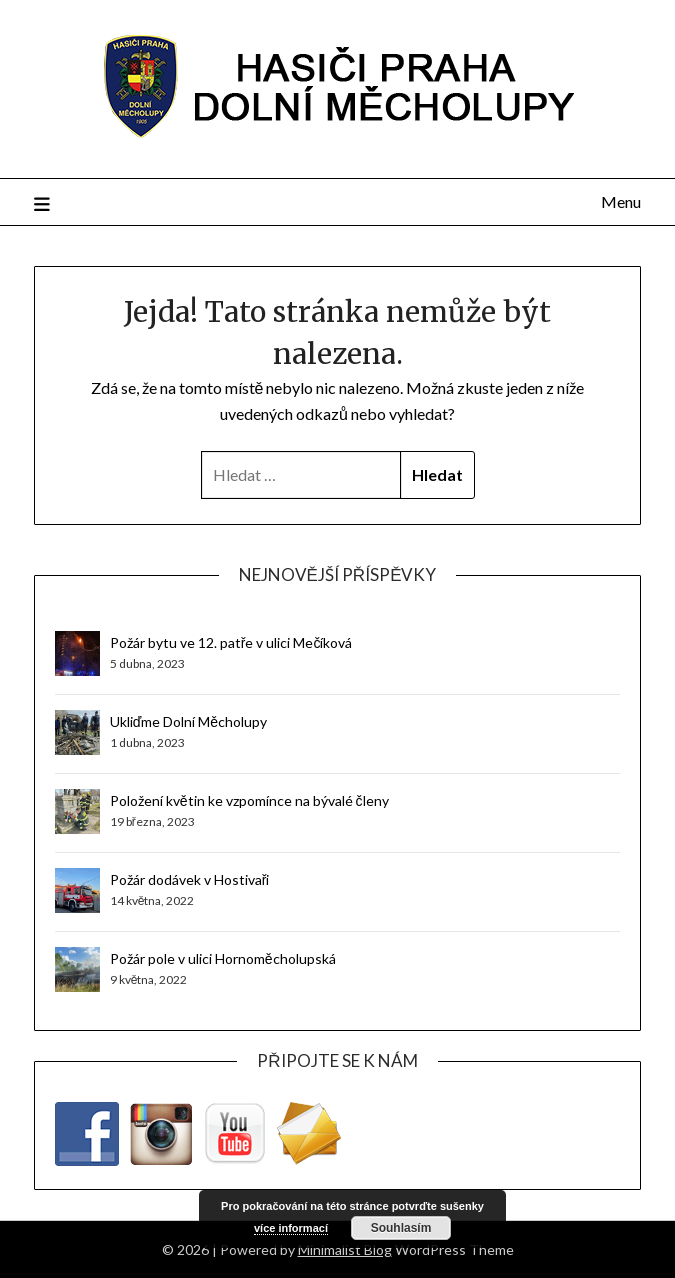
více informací (291, 1228)
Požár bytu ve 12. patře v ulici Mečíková (231, 642)
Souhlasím (401, 1228)
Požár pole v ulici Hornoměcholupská (223, 958)
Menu (621, 201)
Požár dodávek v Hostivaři (190, 879)
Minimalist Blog (345, 1249)
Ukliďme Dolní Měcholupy (188, 721)
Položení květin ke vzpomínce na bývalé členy (249, 800)
